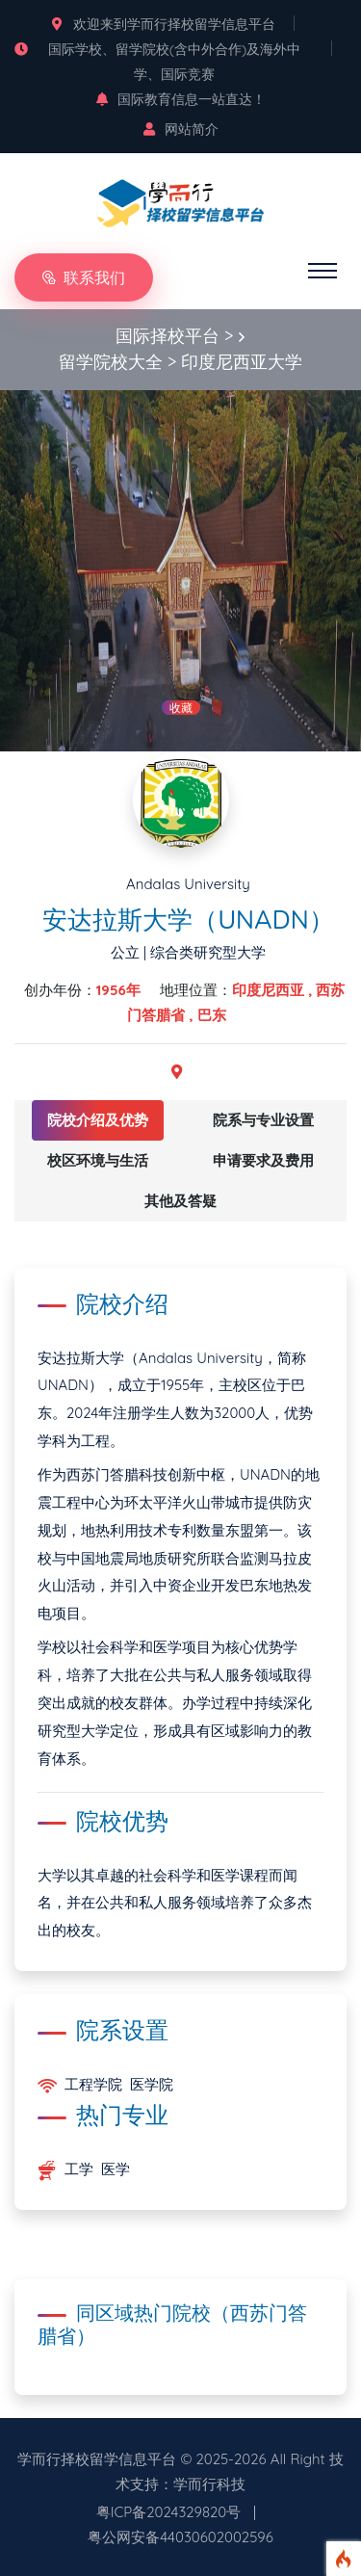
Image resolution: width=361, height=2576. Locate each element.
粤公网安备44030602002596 (180, 2537)
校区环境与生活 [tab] (97, 1160)
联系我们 (83, 277)
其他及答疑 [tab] (180, 1201)
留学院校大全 (111, 362)
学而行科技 (209, 2484)
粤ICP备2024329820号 (169, 2512)
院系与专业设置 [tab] (263, 1120)
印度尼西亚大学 (241, 362)
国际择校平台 (167, 336)
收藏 (181, 707)
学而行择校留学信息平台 (96, 2459)
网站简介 (181, 129)
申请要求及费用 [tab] (263, 1160)
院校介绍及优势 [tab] (97, 1120)
